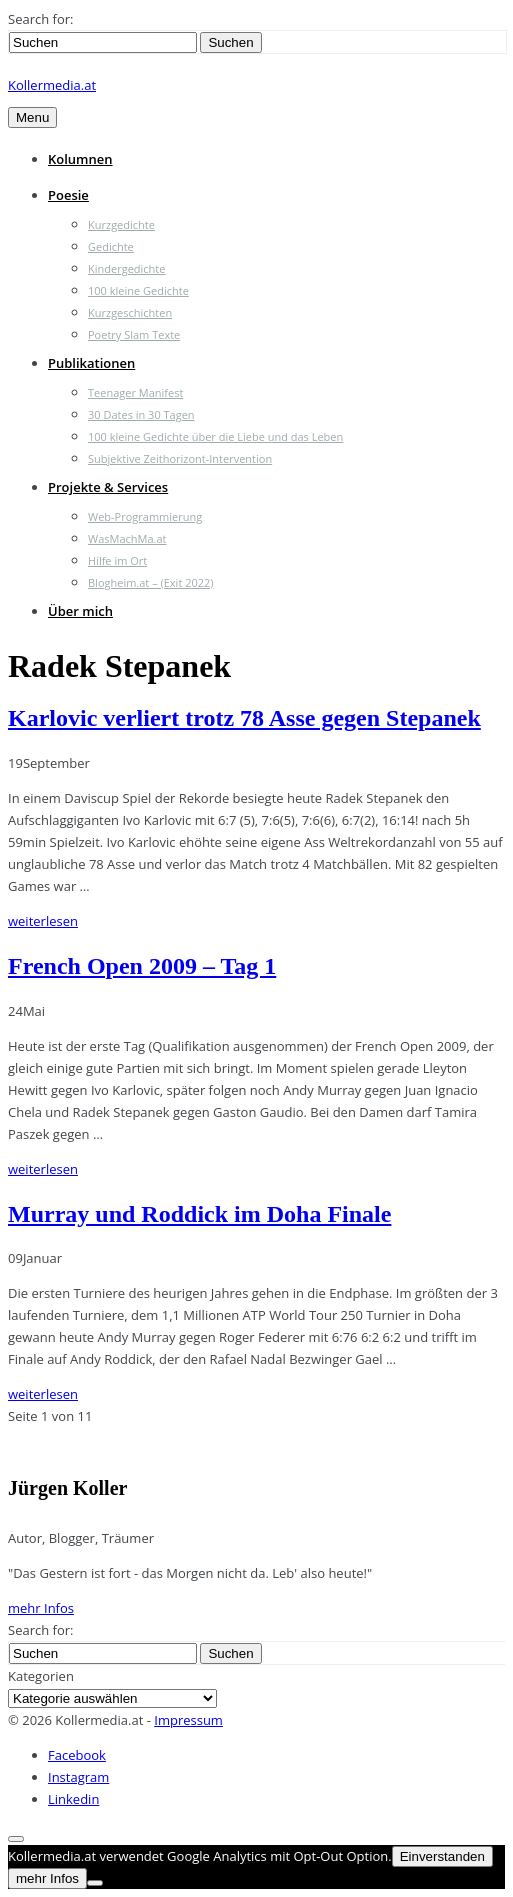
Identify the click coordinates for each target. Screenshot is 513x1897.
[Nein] (95, 1883)
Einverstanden (442, 1856)
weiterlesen (43, 921)
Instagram (78, 1777)
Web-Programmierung (145, 516)
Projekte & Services (108, 487)
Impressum (188, 1720)
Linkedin (73, 1799)
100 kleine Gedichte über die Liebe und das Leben (215, 436)
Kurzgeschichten (130, 312)
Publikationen (91, 363)
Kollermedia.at (52, 85)
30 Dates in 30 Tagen (141, 414)
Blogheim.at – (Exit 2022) (151, 582)
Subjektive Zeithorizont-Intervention (180, 458)
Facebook (77, 1755)
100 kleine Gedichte (138, 290)
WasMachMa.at (127, 538)
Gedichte (111, 246)
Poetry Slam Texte (134, 334)
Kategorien (41, 1676)
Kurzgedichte (121, 224)
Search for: (40, 19)
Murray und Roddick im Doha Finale (199, 1214)
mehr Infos (41, 1608)
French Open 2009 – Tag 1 (142, 966)
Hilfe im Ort (117, 560)
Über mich (80, 611)
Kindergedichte (126, 268)
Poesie (68, 195)
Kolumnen (80, 159)
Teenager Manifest (135, 392)
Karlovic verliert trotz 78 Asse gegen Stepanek (244, 718)
